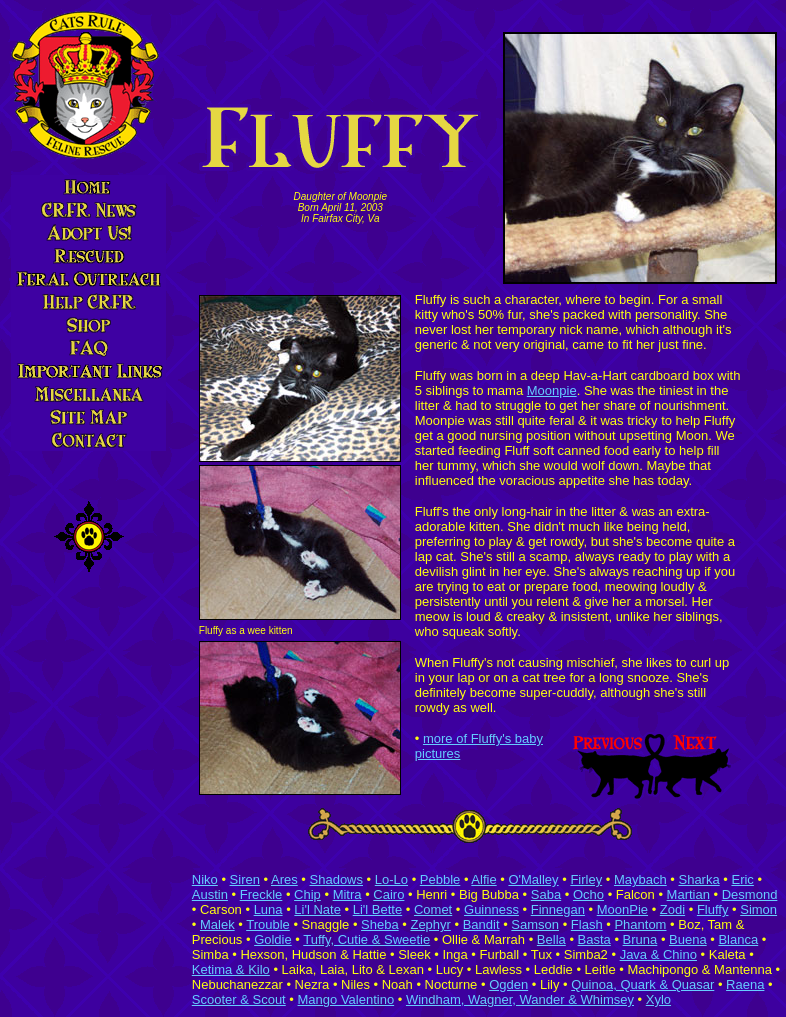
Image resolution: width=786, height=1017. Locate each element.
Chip (307, 894)
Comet (433, 909)
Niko (205, 879)
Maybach (640, 879)
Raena (745, 984)
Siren (245, 879)
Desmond (750, 894)
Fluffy (713, 909)
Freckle (261, 894)
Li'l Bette (377, 909)
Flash (587, 924)
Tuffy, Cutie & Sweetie (366, 939)
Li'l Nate (317, 909)
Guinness (491, 909)
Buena (688, 939)
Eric (742, 879)
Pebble (440, 879)
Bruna (640, 939)
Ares (284, 879)
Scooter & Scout (239, 999)
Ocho (588, 894)
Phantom (640, 924)
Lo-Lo (391, 879)
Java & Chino (658, 954)
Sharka (698, 879)
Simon (758, 909)
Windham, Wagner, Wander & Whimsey (520, 999)
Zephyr (430, 924)
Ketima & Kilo (231, 969)
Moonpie (552, 390)
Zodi (672, 909)
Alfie (483, 879)
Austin (210, 894)
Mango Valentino (346, 999)
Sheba (380, 924)
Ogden (508, 984)
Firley (586, 879)
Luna (268, 909)
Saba (546, 894)
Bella (551, 939)
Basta (594, 939)
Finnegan (558, 909)
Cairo (388, 894)
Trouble (268, 924)
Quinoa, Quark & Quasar (642, 984)
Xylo (658, 999)
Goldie (273, 939)
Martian (688, 894)
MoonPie (622, 909)
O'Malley (533, 879)
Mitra (347, 894)
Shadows (336, 879)
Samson (535, 924)
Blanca (738, 939)
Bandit (481, 924)
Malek (217, 924)
